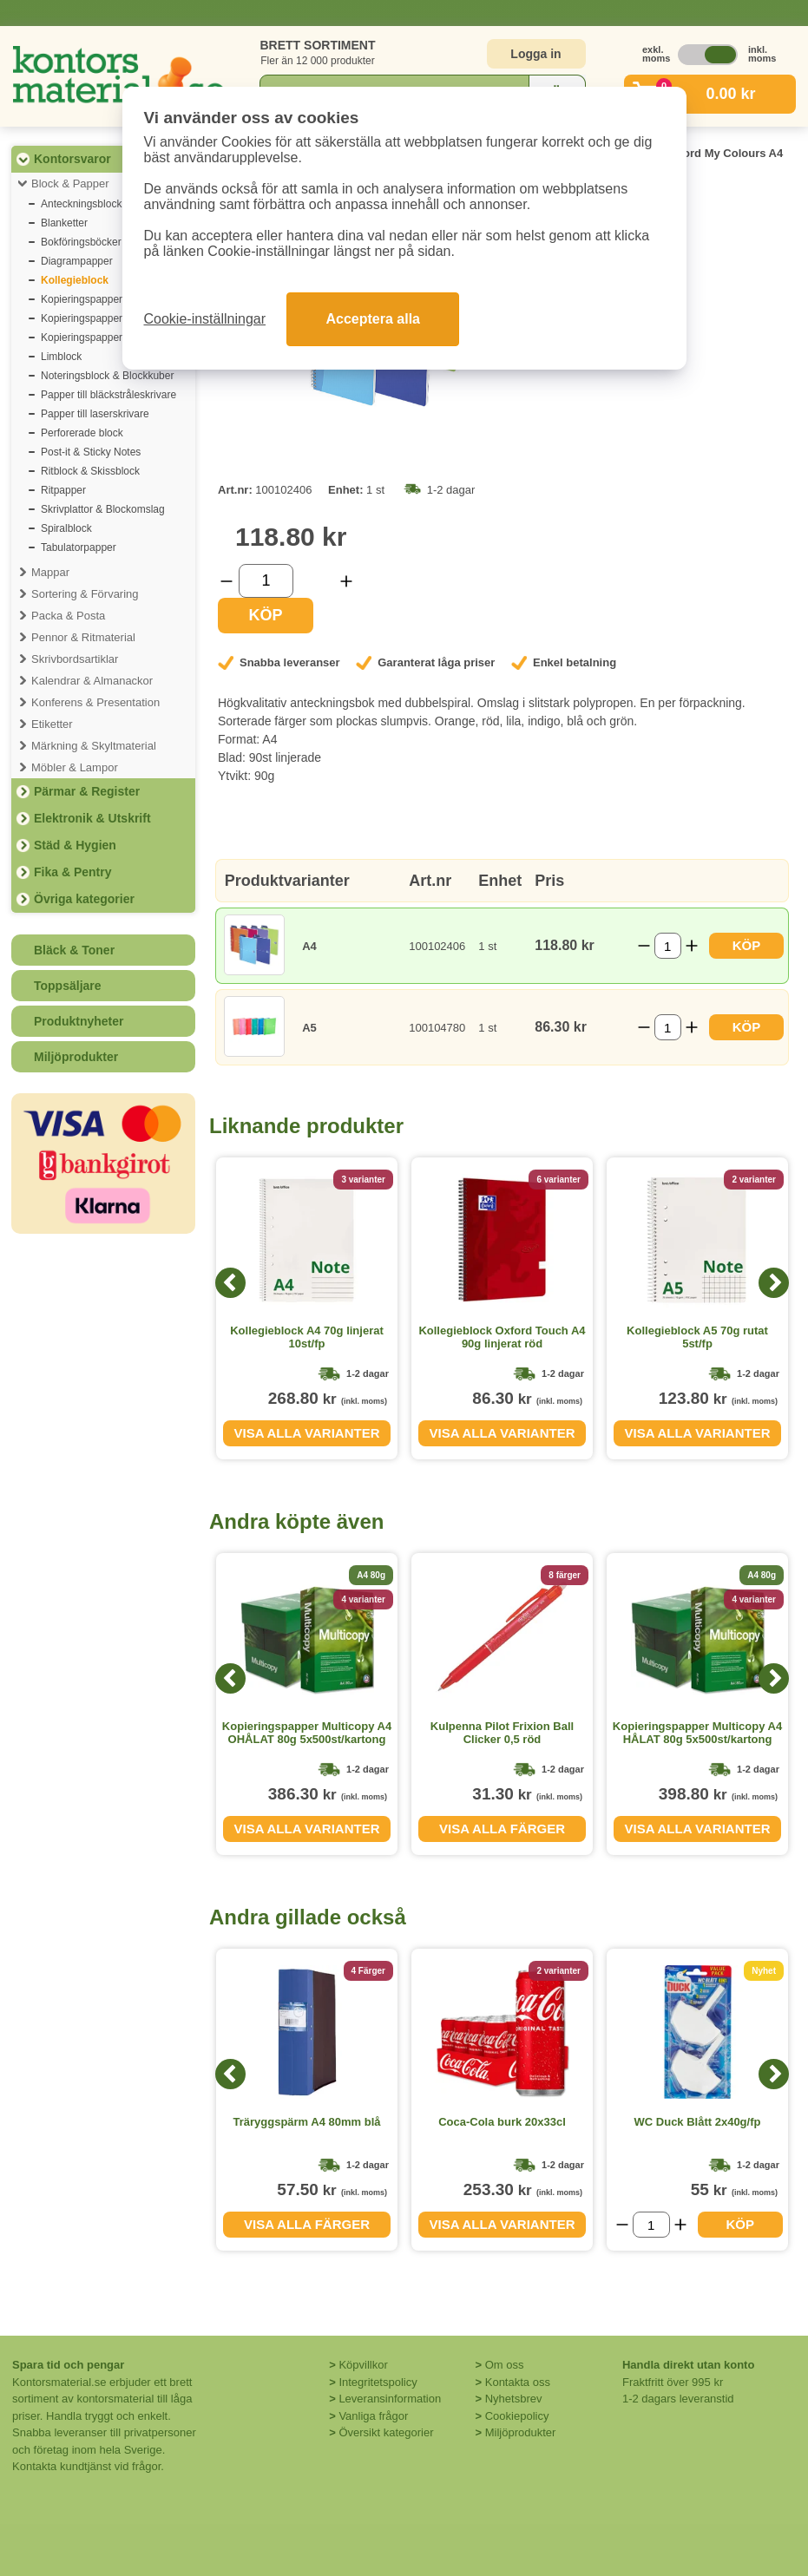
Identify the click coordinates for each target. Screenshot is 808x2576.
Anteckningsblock (81, 204)
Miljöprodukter (76, 1057)
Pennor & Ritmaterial (83, 637)
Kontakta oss (517, 2382)
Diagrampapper (77, 261)
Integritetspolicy (377, 2382)
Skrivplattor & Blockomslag (103, 509)
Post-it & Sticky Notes (91, 452)
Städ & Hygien (75, 845)
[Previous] (230, 1283)
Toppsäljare (68, 986)
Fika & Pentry (72, 872)
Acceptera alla (372, 318)
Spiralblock (66, 528)
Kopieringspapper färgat (96, 318)
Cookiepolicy (517, 2415)
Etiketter (52, 724)
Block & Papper (70, 183)
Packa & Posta (68, 615)
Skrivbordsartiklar (74, 658)
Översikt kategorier (385, 2432)
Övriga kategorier (84, 899)
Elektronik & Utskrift (92, 818)
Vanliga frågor (373, 2415)
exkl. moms (651, 53)
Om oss (504, 2364)
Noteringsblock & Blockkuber (107, 376)
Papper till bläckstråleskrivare (108, 395)
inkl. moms (757, 53)
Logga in (535, 54)
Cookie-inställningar (205, 318)
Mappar (50, 572)
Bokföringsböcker (81, 242)
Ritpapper (63, 490)
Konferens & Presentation (95, 702)
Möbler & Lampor (74, 767)
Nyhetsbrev (513, 2398)
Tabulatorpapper (78, 547)
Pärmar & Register (87, 791)
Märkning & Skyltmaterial (93, 745)
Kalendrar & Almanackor (92, 680)
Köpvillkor (362, 2364)
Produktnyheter (78, 1021)
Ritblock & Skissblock (90, 471)
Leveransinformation (389, 2398)
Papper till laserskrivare (95, 414)
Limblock (61, 357)
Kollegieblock (74, 280)
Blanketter (64, 223)
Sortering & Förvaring (85, 593)
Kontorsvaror (72, 159)
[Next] (774, 1283)
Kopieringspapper (81, 299)
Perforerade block (82, 433)
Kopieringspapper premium (103, 337)
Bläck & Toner (74, 950)
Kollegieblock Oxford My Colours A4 (685, 153)
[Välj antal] (266, 581)
